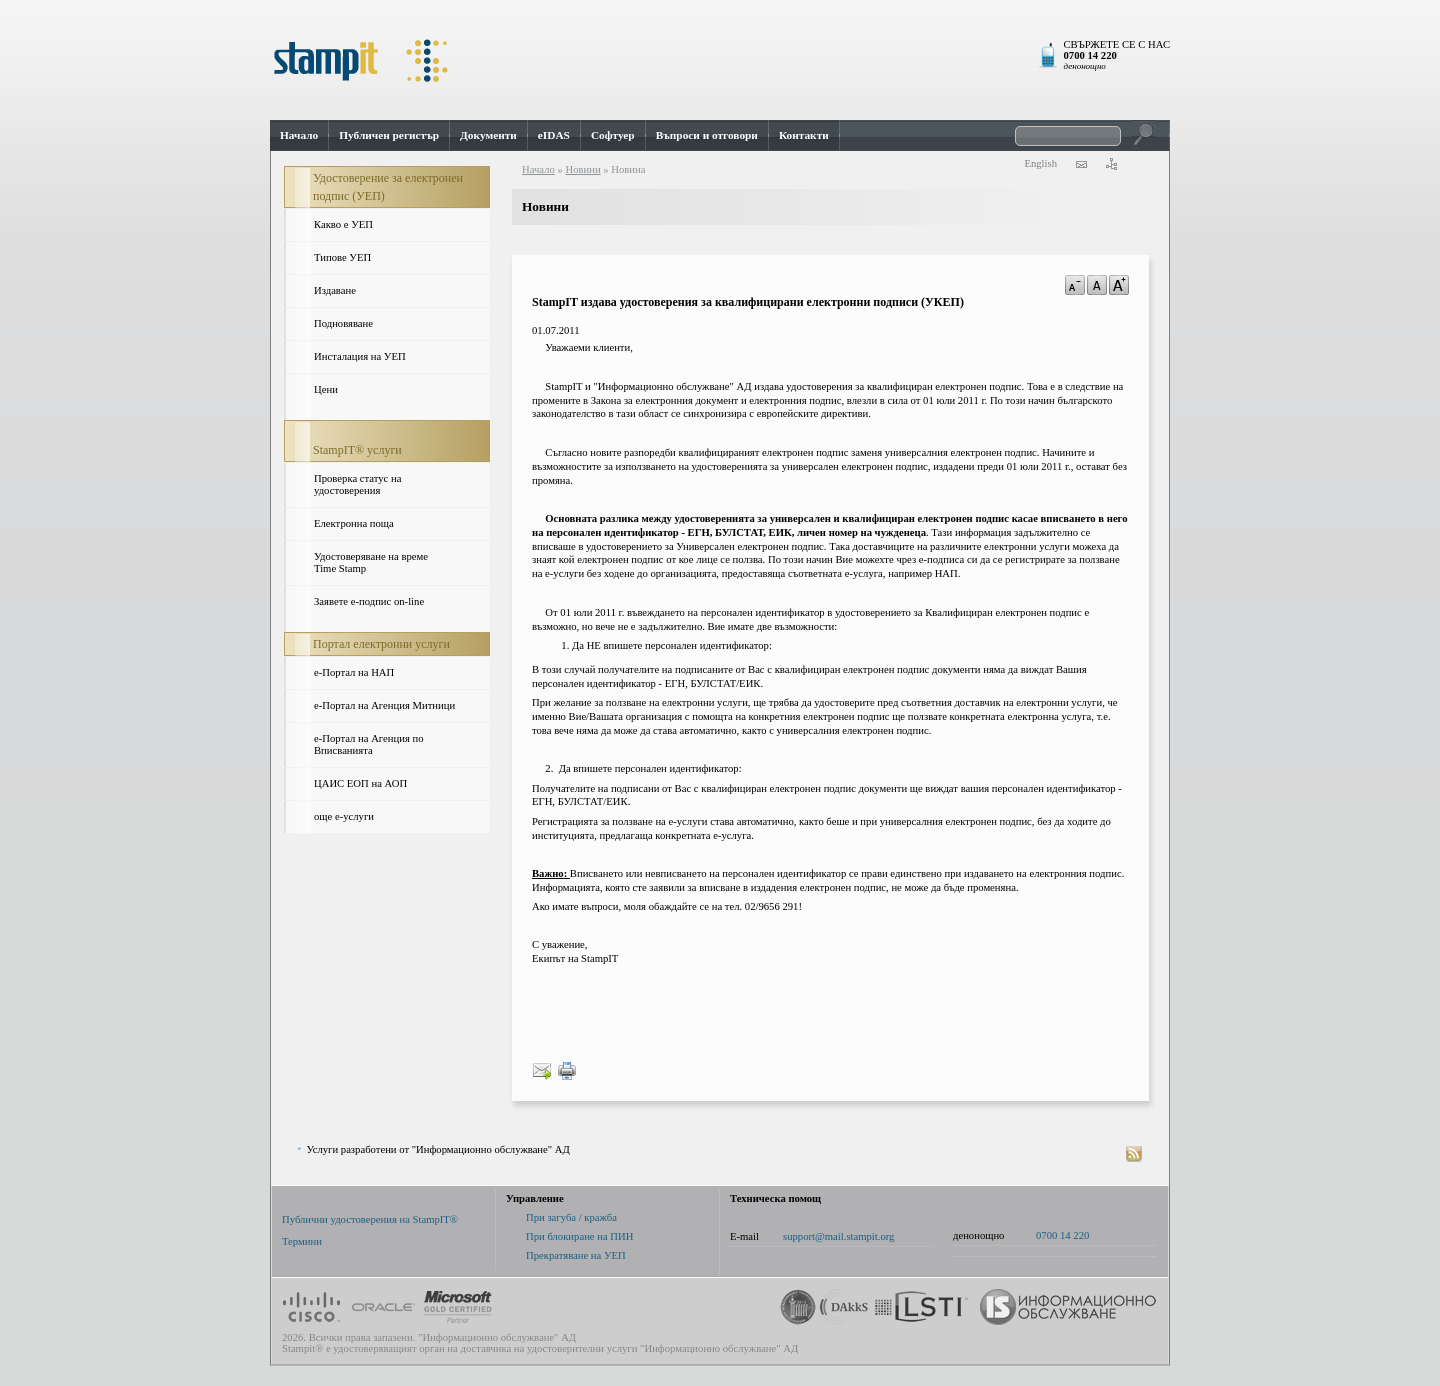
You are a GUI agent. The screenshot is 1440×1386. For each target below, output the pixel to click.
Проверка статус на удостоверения (357, 484)
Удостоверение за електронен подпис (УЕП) (388, 187)
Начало (299, 135)
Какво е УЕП (343, 224)
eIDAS (554, 135)
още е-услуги (344, 816)
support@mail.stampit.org (838, 1236)
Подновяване (343, 323)
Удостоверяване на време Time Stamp (371, 562)
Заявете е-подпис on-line (369, 601)
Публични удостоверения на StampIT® (370, 1219)
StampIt (720, 60)
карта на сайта (1111, 164)
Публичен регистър (389, 135)
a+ (1119, 285)
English (1040, 163)
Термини (302, 1241)
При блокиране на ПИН (579, 1236)
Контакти (804, 135)
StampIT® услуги (357, 450)
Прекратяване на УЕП (576, 1255)
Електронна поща (354, 523)
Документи (488, 135)
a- (1075, 285)
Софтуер (613, 135)
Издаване (335, 290)
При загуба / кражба (571, 1217)
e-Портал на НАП (354, 672)
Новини (582, 169)
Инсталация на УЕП (360, 356)
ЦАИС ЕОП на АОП (360, 783)
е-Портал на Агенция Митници (384, 705)
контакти (1081, 164)
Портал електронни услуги (381, 644)
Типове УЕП (342, 257)
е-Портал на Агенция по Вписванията (369, 744)
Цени (326, 389)
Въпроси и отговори (707, 135)
